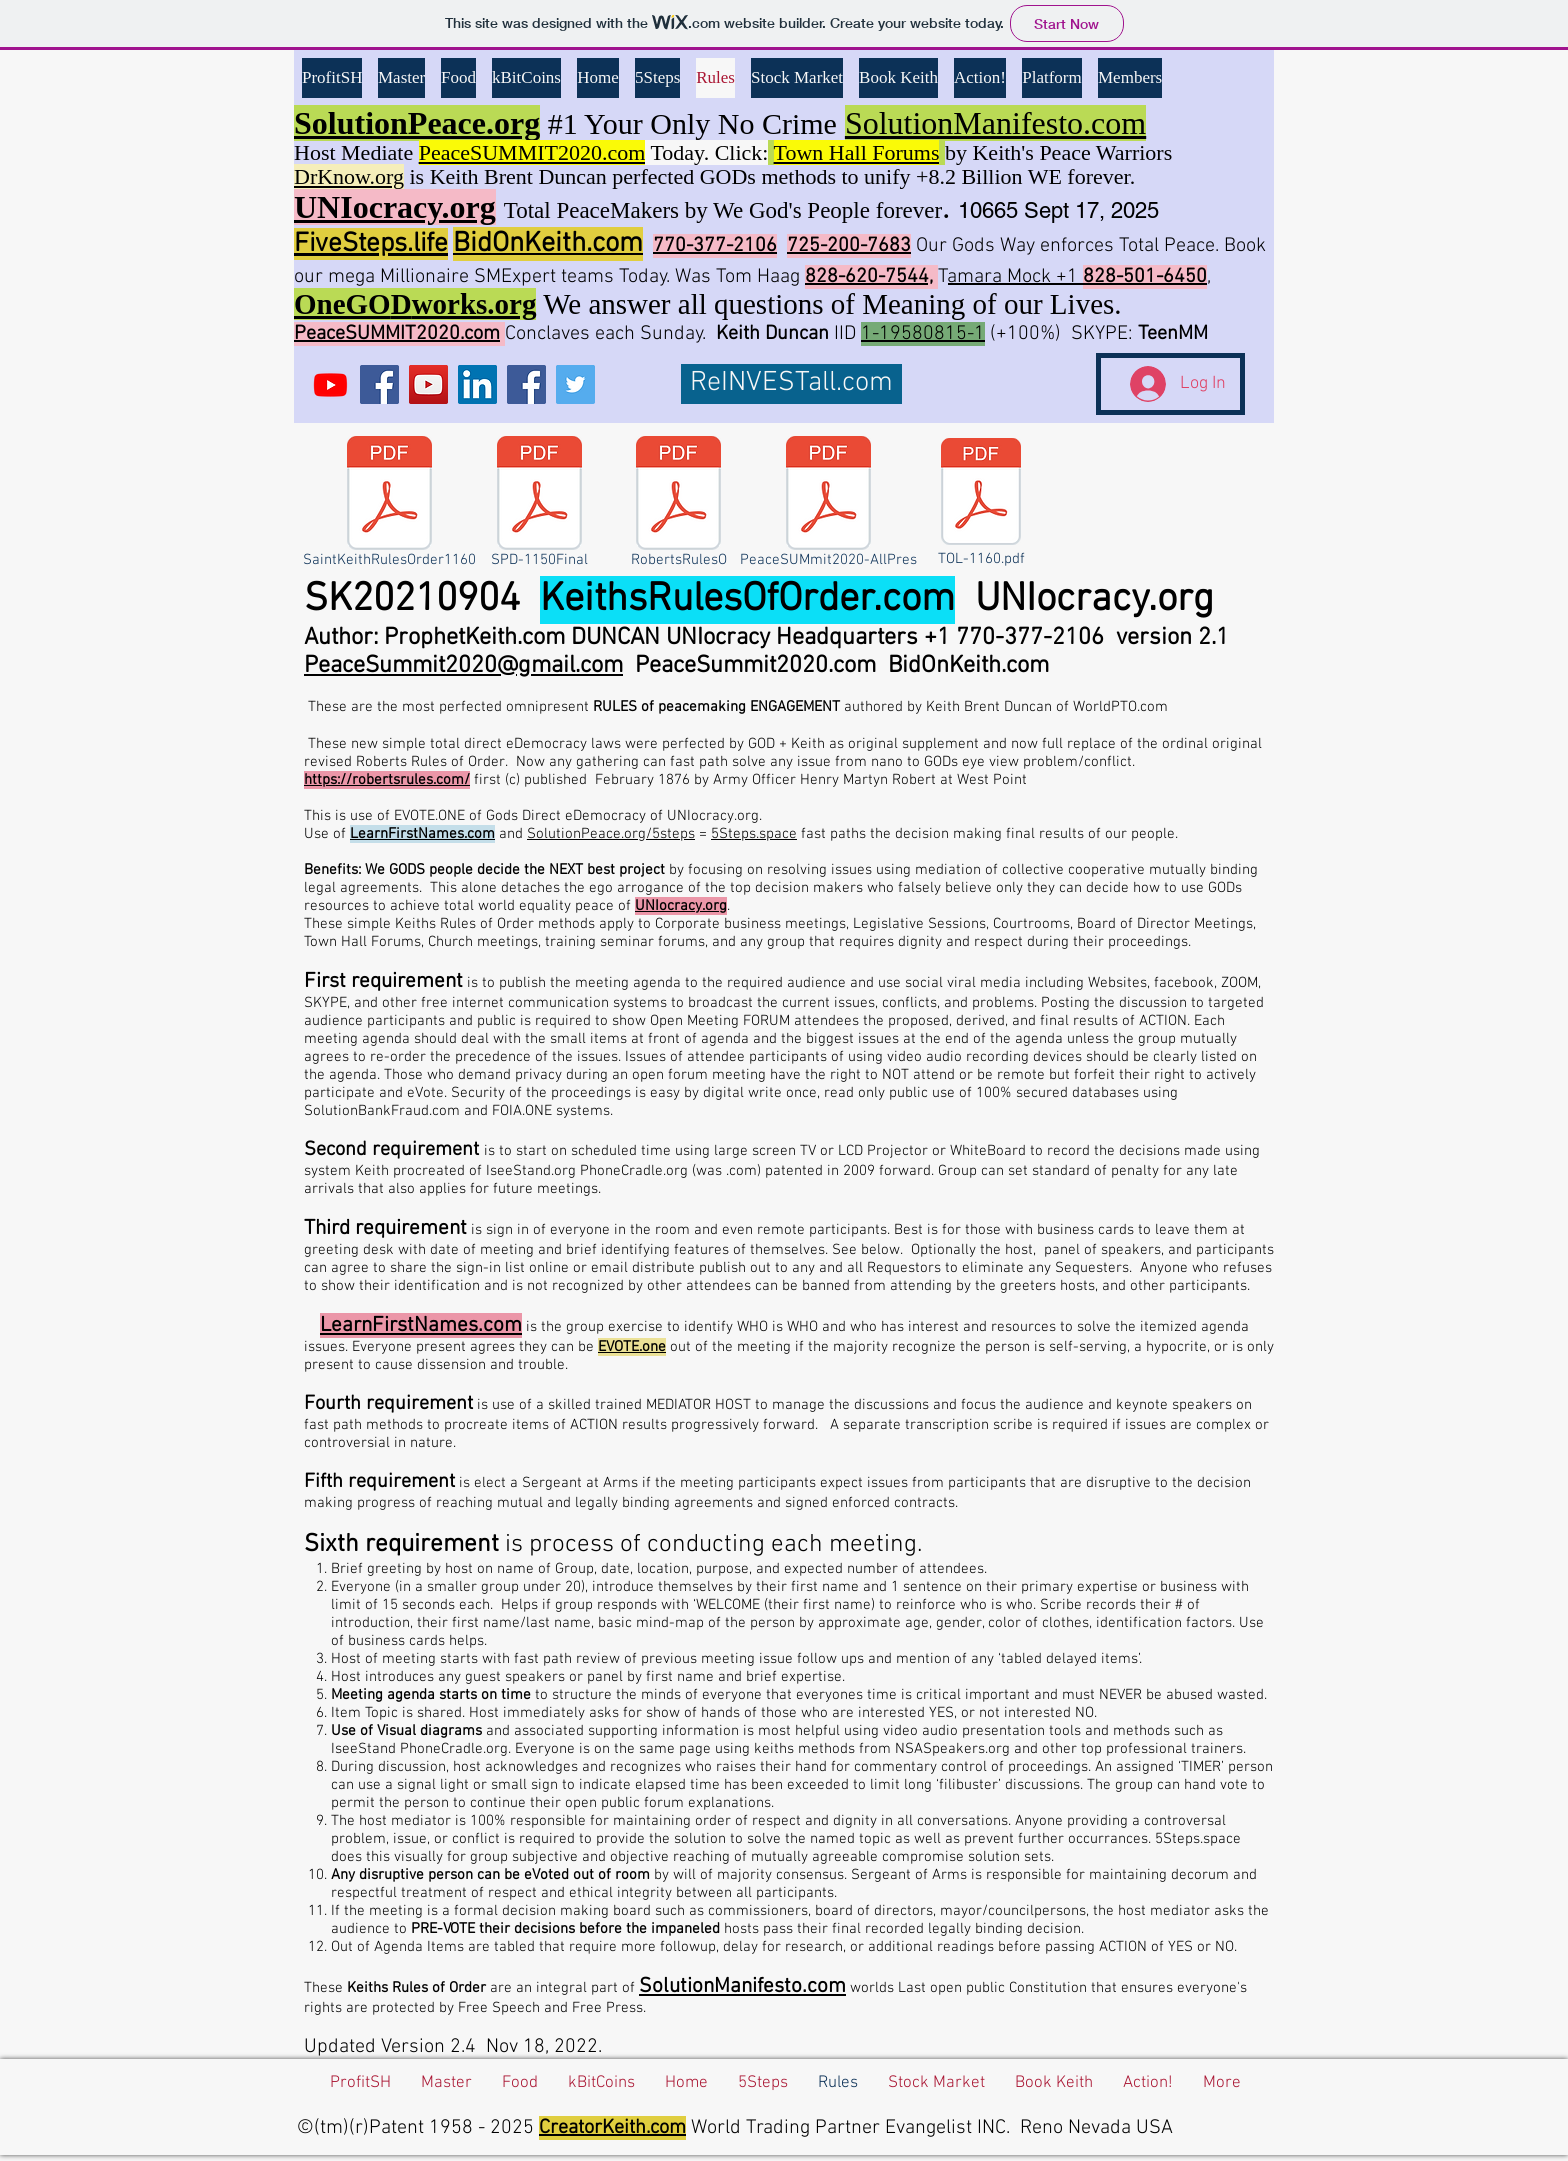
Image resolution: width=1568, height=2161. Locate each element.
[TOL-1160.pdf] (981, 505)
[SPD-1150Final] (539, 506)
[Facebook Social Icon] (379, 384)
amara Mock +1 (1015, 277)
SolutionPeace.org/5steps (611, 834)
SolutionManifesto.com (742, 1986)
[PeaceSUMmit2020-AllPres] (828, 506)
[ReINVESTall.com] (791, 384)
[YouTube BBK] (428, 384)
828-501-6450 (1145, 277)
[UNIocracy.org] (330, 384)
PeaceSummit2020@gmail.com (463, 666)
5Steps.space (754, 834)
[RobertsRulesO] (678, 506)
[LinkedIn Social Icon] (477, 384)
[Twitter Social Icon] (575, 384)
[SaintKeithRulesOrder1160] (389, 506)
